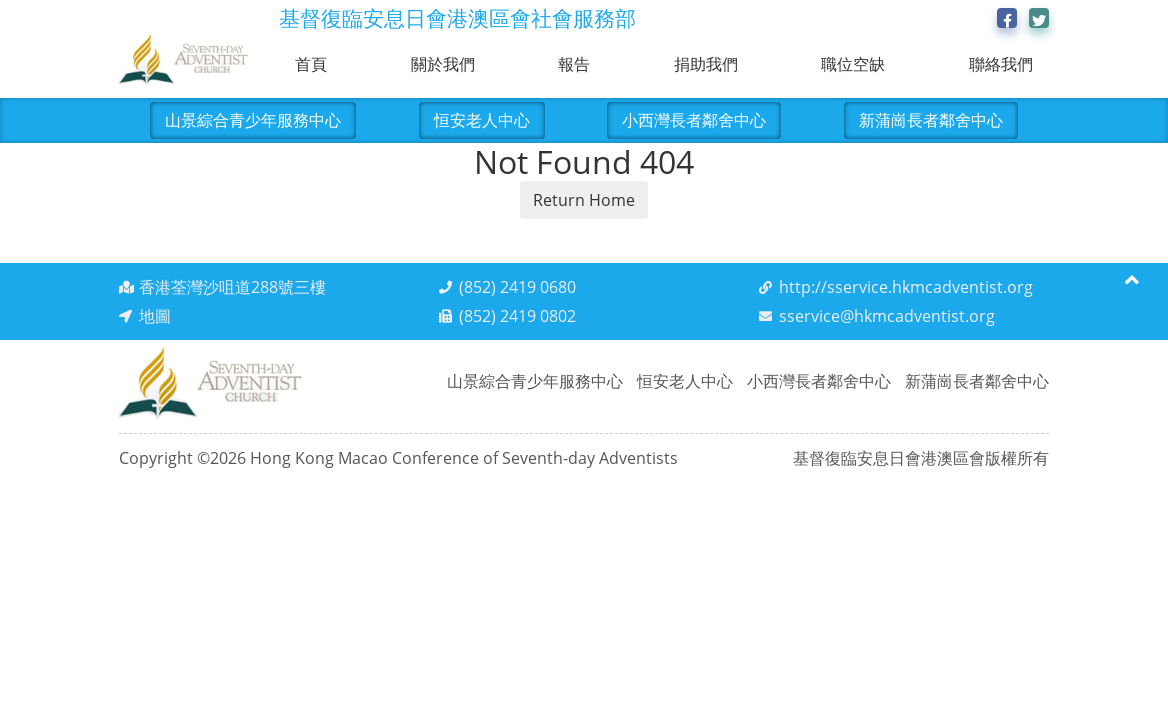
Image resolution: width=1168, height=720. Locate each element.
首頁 (311, 64)
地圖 (155, 316)
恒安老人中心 (482, 120)
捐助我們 (706, 64)
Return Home (584, 200)
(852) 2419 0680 (517, 287)
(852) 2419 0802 (517, 316)
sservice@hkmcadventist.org (887, 316)
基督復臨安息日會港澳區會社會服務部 (457, 18)
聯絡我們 (1001, 64)
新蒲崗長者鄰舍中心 (931, 120)
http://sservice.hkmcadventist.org (906, 287)
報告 (574, 64)
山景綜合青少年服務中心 (253, 120)
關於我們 (443, 64)
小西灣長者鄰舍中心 (694, 120)
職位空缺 (853, 64)
